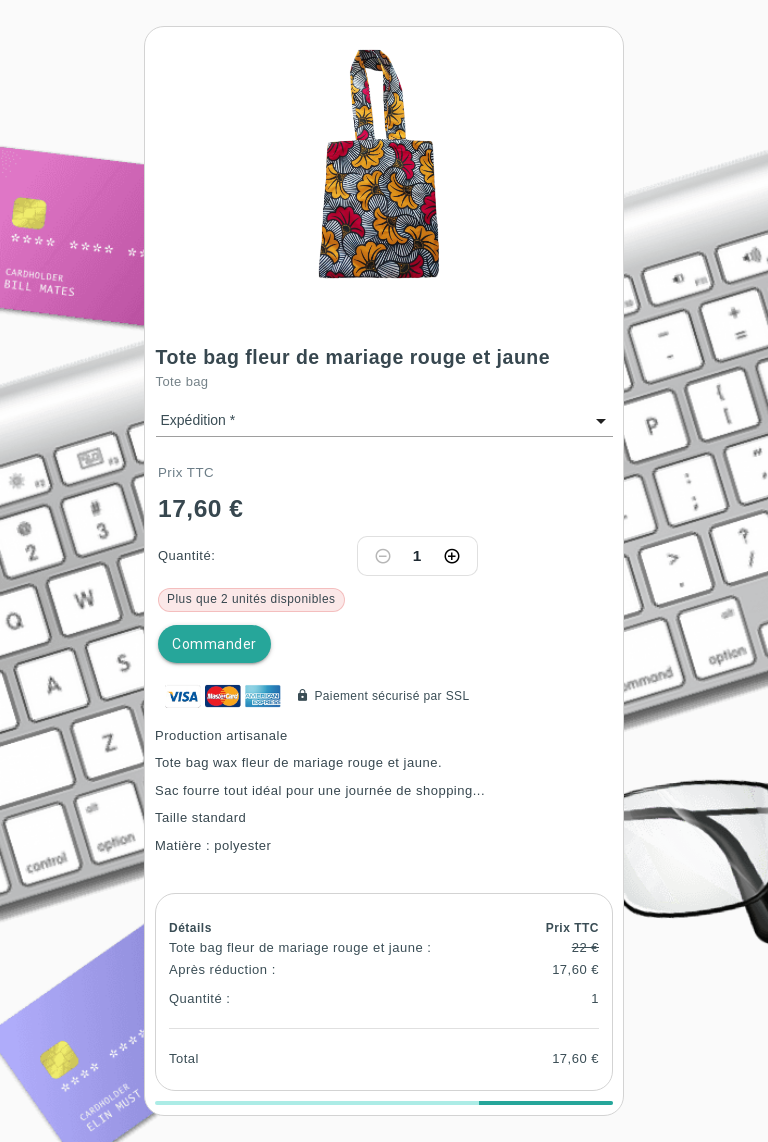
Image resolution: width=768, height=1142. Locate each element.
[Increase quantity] (452, 556)
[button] (384, 160)
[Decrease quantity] (383, 556)
